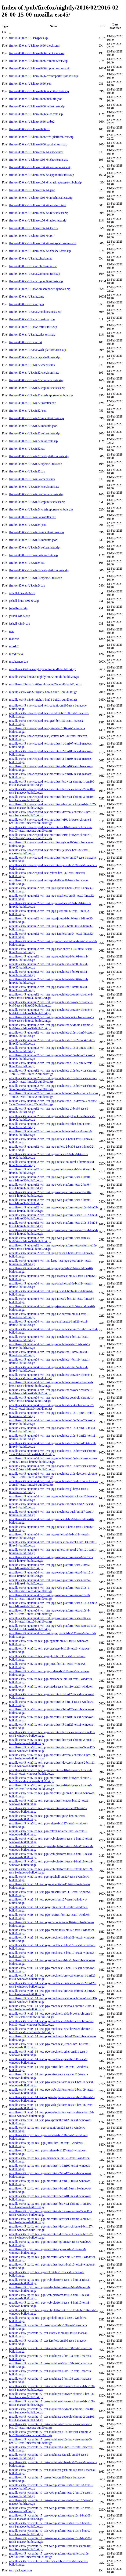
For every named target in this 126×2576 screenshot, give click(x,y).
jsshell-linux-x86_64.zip (24, 600)
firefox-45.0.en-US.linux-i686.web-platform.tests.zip (41, 136)
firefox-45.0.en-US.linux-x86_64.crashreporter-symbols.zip (45, 182)
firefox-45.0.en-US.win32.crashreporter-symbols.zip (41, 395)
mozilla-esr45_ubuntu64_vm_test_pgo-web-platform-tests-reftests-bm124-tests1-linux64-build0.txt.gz (50, 1619)
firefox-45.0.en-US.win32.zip (27, 471)
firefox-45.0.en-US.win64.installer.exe (32, 517)
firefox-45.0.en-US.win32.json (27, 410)
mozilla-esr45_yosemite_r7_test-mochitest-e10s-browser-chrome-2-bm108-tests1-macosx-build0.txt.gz (50, 2433)
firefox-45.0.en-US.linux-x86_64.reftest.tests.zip (38, 212)
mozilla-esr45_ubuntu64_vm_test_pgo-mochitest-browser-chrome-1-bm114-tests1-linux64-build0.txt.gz (51, 1376)
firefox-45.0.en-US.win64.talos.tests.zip (33, 555)
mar (11, 631)
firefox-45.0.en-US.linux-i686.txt (29, 129)
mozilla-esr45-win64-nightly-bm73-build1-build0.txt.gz (43, 699)
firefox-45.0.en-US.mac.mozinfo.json (32, 319)
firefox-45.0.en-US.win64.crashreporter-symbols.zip (41, 509)
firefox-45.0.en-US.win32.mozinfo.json (33, 425)
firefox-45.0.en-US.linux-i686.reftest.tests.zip (36, 106)
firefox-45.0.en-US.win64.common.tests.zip (36, 494)
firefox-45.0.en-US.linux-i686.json (30, 83)
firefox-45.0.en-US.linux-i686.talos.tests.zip (36, 114)
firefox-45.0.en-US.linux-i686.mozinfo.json (35, 98)
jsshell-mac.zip (18, 608)
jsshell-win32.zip (19, 616)
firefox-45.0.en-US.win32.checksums (32, 365)
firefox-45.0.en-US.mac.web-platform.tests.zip (37, 349)
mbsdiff (13, 646)
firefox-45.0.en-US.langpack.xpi (29, 38)
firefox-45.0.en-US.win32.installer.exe (32, 403)
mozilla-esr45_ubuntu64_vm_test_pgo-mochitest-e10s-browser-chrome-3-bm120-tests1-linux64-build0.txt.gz (53, 1467)
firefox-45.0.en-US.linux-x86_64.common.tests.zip (40, 167)
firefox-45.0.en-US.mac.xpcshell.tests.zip (34, 357)
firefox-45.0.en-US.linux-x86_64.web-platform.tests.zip (43, 243)
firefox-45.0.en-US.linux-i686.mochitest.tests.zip (39, 91)
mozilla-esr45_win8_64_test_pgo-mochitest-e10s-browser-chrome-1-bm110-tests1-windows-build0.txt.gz (51, 2015)
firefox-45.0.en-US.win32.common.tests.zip (36, 380)
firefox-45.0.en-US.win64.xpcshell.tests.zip (35, 578)
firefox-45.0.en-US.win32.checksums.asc (34, 372)
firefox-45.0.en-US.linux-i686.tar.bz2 (32, 121)
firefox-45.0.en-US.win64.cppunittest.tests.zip (37, 501)
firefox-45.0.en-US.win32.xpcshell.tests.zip (35, 463)
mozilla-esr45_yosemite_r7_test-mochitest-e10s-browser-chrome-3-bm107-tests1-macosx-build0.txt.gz (50, 2441)
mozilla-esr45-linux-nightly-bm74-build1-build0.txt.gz (42, 669)
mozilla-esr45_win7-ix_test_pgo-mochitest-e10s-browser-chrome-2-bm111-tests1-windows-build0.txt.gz (50, 1779)
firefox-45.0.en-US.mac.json (26, 304)
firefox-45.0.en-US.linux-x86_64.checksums (36, 152)
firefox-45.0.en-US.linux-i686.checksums (34, 45)
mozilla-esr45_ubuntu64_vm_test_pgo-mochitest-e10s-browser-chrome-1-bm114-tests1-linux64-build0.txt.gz (53, 1452)
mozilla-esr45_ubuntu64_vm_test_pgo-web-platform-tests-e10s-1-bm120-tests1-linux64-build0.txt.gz (49, 1589)
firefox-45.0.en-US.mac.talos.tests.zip (32, 334)
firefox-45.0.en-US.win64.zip (27, 585)
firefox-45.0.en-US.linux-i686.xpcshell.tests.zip (38, 144)
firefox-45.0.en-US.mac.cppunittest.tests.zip (36, 281)
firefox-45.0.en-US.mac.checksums (30, 258)
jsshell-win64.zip (19, 623)
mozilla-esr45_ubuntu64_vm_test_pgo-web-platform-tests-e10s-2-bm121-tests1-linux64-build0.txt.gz (49, 1597)
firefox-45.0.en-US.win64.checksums (32, 479)
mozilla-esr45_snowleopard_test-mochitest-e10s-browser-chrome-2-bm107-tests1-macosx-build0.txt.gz (50, 829)
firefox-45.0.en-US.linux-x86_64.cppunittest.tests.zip (41, 174)
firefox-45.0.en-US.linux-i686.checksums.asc (36, 53)
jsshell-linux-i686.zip (22, 593)
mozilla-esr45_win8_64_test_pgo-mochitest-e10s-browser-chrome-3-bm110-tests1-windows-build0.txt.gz (51, 2030)
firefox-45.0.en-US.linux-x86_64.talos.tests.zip (37, 220)
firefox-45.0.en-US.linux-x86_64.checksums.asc (38, 159)
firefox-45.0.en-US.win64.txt (27, 562)
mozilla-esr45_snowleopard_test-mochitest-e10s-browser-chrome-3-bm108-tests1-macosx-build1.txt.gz (50, 836)
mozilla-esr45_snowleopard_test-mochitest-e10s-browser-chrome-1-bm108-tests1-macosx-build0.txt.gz (50, 821)
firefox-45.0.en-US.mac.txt (25, 342)
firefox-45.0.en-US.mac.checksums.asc (33, 266)
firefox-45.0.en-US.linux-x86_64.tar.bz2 (33, 228)
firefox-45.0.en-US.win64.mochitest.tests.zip (36, 532)
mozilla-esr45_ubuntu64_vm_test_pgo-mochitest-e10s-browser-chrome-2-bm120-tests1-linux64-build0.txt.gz (53, 1460)
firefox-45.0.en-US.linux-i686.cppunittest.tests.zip (39, 68)
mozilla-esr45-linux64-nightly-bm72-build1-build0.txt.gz (44, 676)
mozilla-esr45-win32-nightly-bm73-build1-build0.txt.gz (43, 692)
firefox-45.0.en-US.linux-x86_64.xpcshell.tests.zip (40, 250)
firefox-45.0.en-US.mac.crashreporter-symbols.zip (39, 289)
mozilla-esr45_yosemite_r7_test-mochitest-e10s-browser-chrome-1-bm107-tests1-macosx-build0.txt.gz (50, 2426)
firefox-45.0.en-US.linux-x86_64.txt (31, 235)
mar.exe (14, 638)
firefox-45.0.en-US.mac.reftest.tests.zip (33, 327)
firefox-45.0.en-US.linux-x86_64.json (32, 190)
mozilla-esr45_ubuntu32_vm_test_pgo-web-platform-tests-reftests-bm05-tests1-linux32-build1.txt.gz (50, 1239)
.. (10, 32)
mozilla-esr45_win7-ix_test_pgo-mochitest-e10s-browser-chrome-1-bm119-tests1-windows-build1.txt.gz (50, 1772)
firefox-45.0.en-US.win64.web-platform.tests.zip (38, 570)
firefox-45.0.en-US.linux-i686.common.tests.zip (38, 60)
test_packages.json (20, 2570)
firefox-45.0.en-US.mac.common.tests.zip (34, 273)
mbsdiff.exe (16, 654)
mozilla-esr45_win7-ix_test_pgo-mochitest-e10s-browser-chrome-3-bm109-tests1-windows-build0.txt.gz (50, 1787)
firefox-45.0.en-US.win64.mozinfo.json (33, 539)
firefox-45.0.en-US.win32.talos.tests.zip (33, 441)
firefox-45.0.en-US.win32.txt (27, 448)
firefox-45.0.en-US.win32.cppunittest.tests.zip (37, 387)
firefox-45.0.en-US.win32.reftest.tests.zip (34, 433)
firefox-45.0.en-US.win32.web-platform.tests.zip (38, 456)
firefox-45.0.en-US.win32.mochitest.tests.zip (36, 418)
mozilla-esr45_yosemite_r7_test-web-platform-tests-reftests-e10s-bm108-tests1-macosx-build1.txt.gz (49, 2555)
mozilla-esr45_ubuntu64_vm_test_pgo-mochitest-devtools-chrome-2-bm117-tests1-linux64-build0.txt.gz (51, 1407)
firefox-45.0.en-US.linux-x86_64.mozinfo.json (37, 205)
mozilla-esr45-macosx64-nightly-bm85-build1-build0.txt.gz (45, 684)
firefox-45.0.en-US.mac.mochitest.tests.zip (35, 311)
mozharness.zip (18, 661)
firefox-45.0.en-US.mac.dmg (26, 296)
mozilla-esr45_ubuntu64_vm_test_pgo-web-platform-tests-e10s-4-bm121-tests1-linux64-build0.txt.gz (49, 1612)
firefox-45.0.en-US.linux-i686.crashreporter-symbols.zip (43, 76)
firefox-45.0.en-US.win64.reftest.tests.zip (34, 547)
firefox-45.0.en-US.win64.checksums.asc (34, 486)
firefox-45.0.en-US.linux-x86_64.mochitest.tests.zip (40, 197)
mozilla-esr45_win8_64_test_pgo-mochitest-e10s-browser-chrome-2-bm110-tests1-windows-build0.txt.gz (51, 2023)
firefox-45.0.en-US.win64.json (27, 524)
